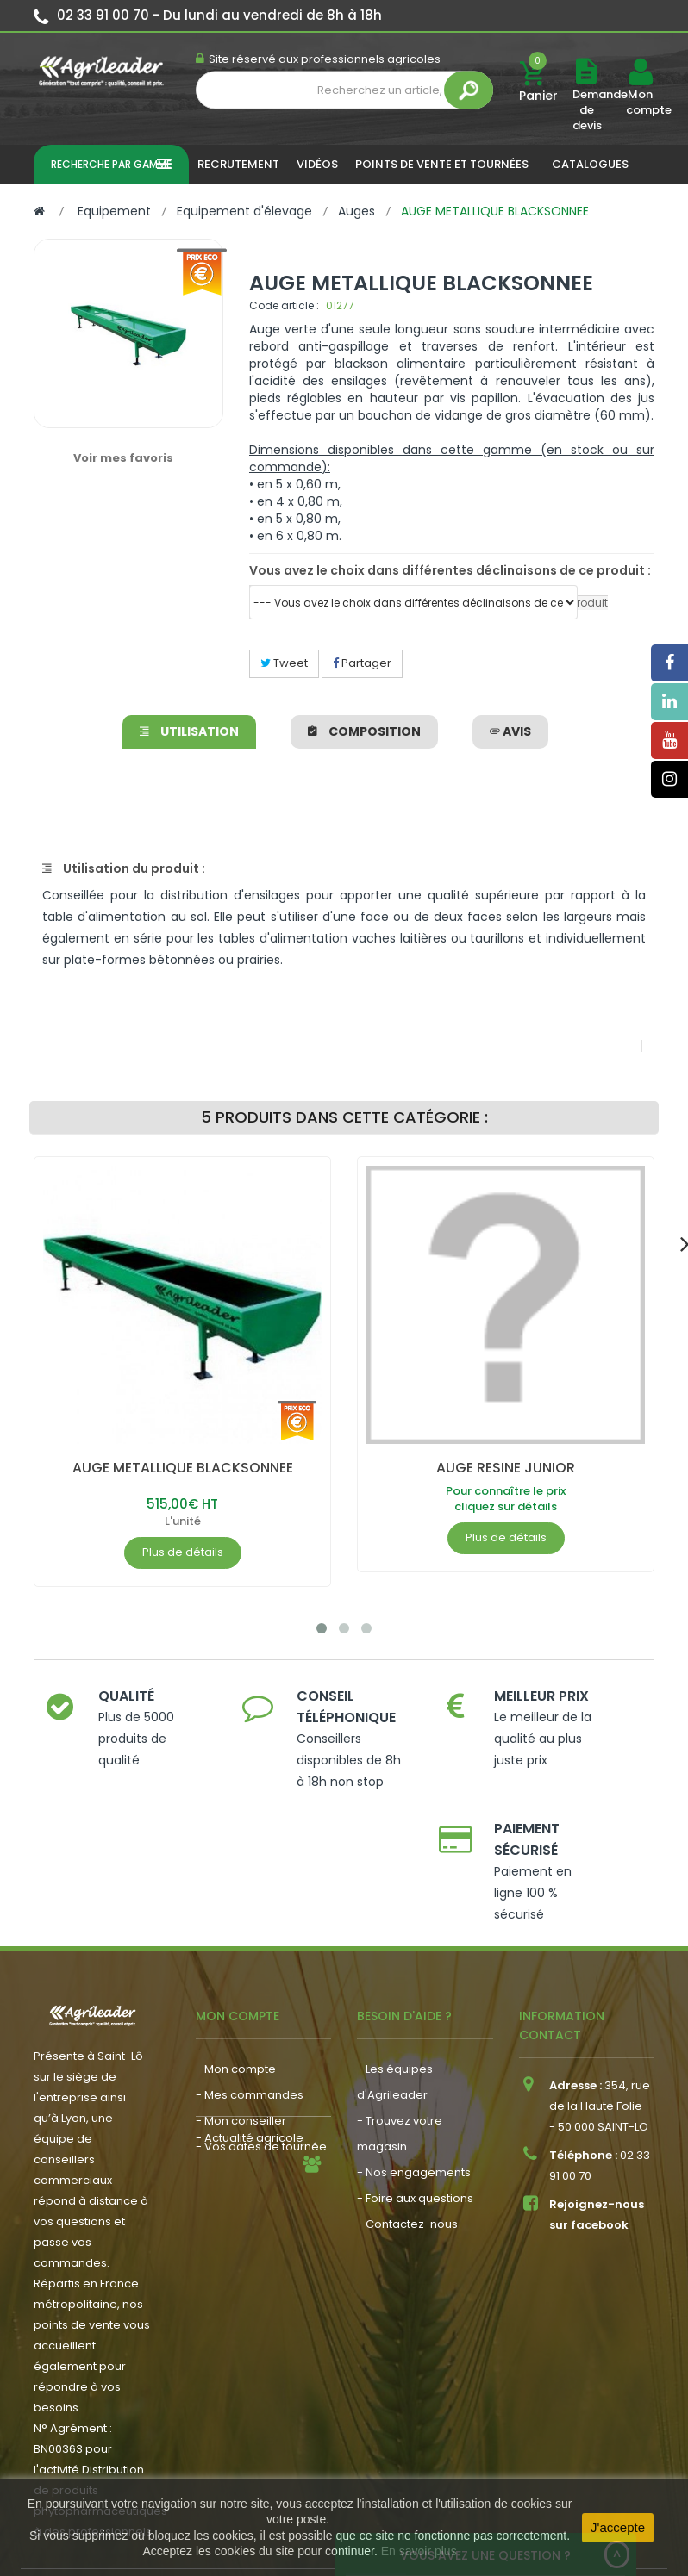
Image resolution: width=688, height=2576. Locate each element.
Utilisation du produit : (123, 868)
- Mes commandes (249, 2007)
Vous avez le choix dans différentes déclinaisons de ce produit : (450, 570)
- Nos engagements (414, 2084)
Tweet (284, 663)
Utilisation (189, 731)
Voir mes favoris (123, 458)
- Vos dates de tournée (261, 2058)
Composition (364, 731)
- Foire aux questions (415, 2110)
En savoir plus (419, 2551)
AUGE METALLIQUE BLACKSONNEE (182, 1468)
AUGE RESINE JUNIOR (505, 1468)
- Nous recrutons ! (246, 2128)
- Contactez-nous (407, 2136)
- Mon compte (236, 1981)
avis (510, 731)
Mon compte (640, 102)
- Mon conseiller (241, 2033)
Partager (362, 663)
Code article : (284, 305)
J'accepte (618, 2527)
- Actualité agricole (249, 2102)
